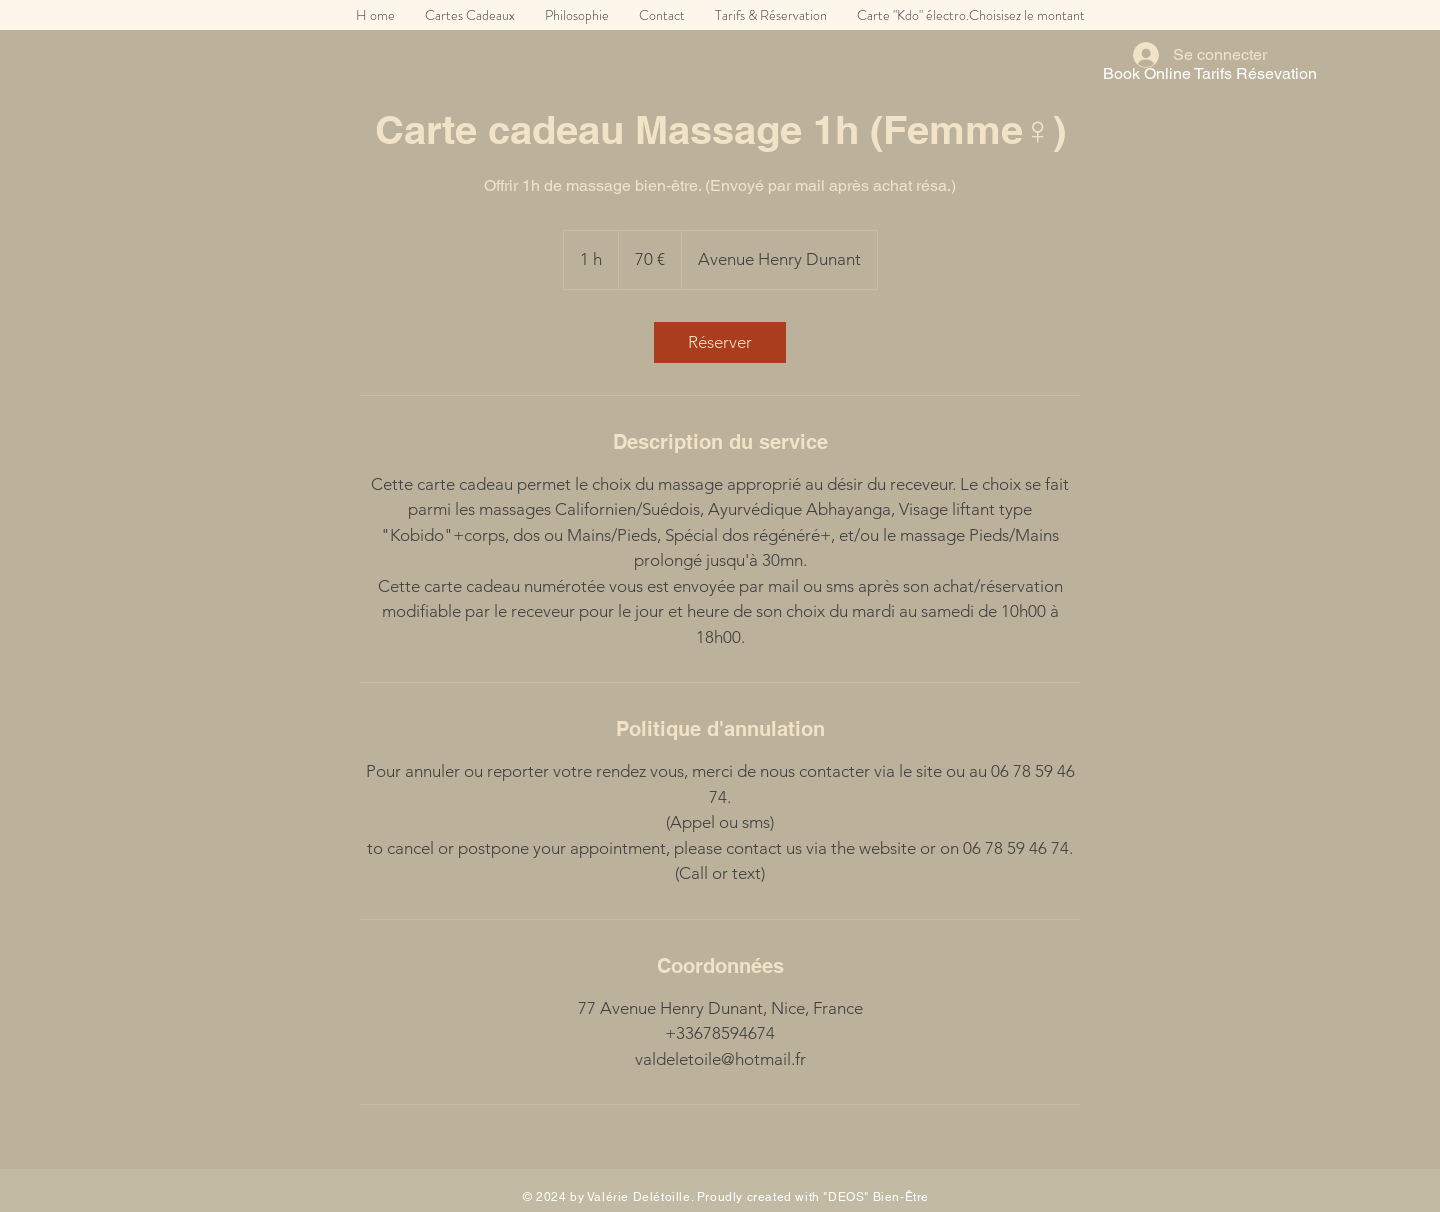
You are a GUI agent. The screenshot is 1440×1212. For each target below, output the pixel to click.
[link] (720, 342)
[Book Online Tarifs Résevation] (1210, 74)
